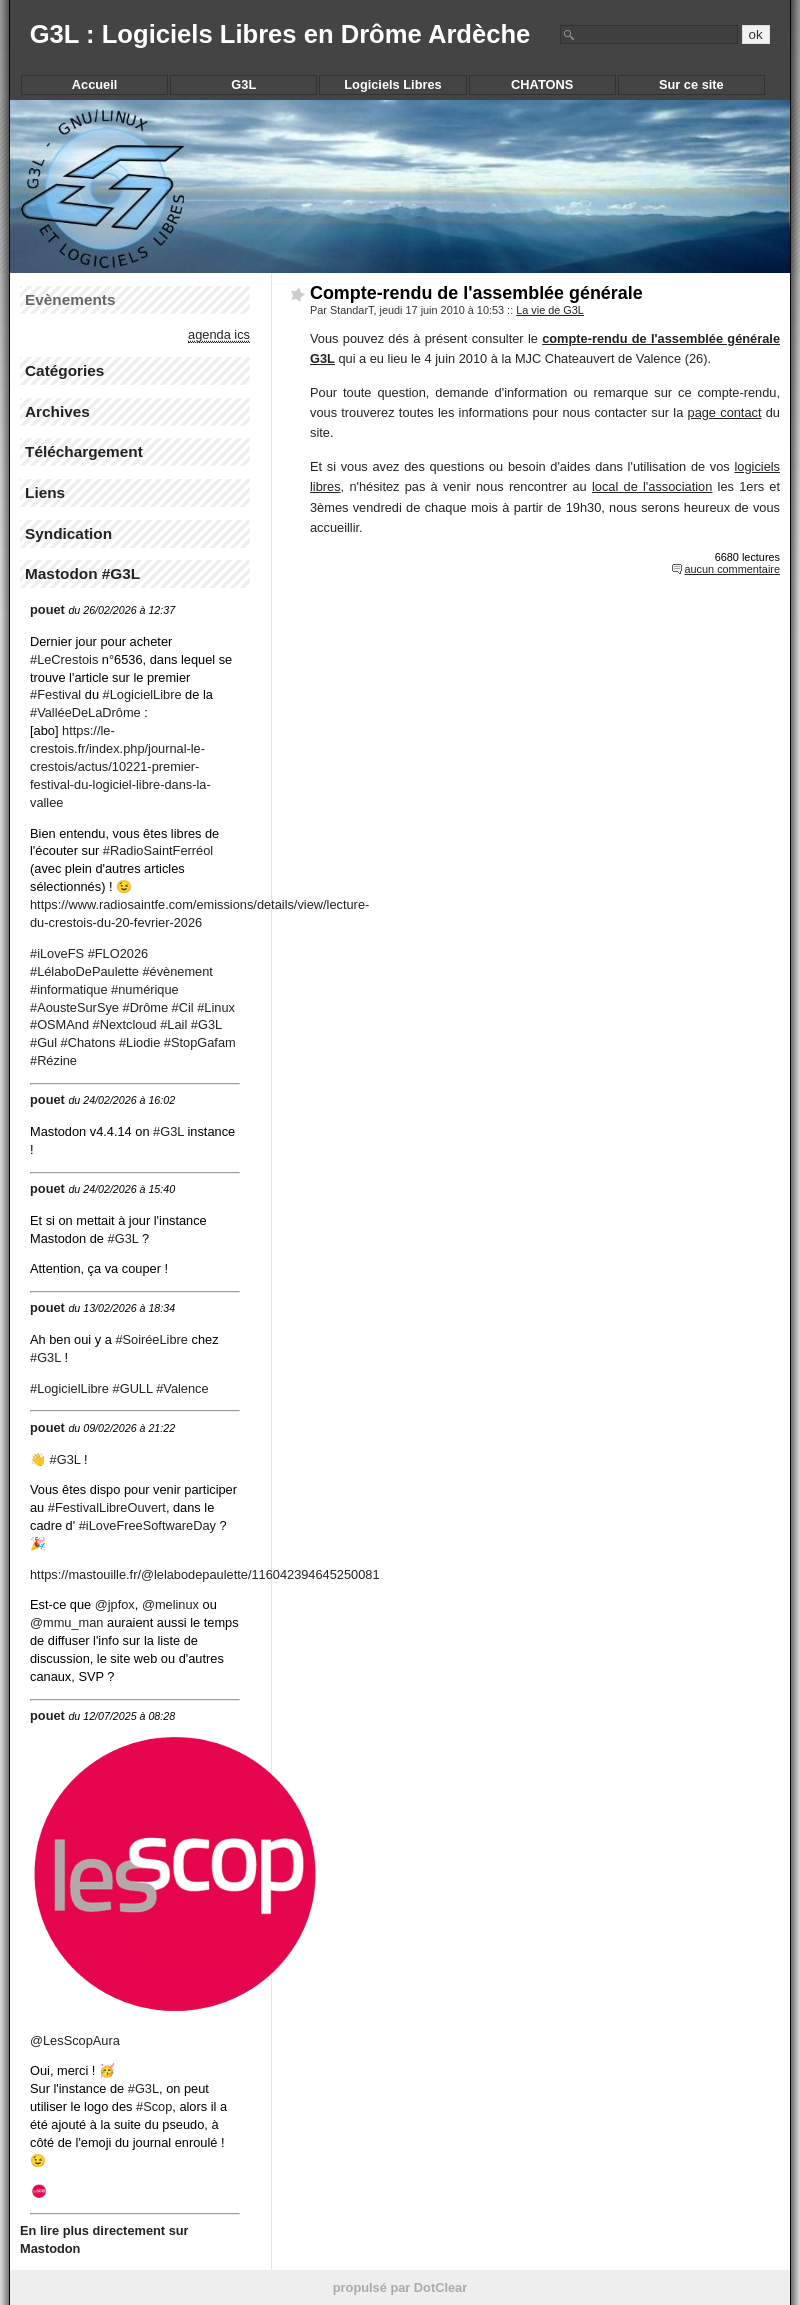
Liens (45, 492)
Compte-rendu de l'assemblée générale (476, 293)
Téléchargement (84, 451)
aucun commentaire (732, 569)
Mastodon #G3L (82, 573)
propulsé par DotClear (400, 2287)
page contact (725, 412)
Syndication (68, 533)
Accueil (95, 84)
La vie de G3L (550, 310)
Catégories (64, 370)
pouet (47, 609)
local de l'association (652, 486)
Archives (57, 411)
